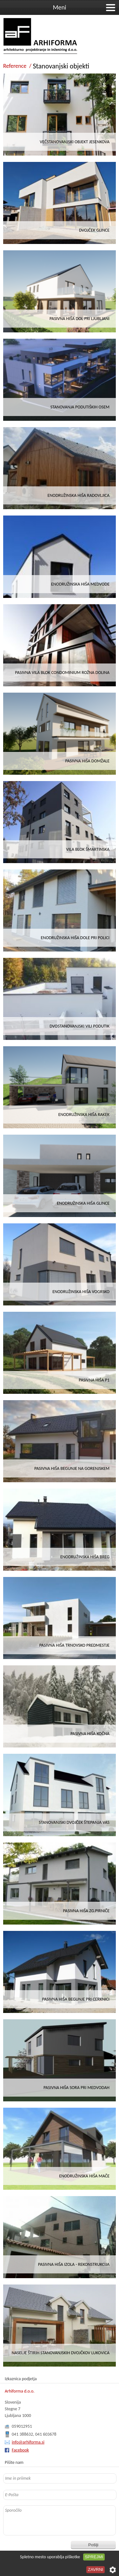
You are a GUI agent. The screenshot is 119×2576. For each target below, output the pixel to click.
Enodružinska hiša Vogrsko (80, 1291)
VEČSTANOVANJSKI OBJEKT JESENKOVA (74, 141)
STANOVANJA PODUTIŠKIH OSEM (79, 407)
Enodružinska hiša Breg (84, 1557)
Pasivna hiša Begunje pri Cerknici (75, 1999)
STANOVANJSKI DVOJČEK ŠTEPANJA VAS (74, 1822)
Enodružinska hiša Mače (84, 2176)
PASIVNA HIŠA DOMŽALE (87, 761)
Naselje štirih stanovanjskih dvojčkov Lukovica (60, 2352)
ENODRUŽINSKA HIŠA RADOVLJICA (78, 495)
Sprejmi (94, 2556)
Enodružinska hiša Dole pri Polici (75, 937)
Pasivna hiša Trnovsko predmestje (74, 1645)
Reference (14, 65)
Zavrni (95, 2569)
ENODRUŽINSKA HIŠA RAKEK (83, 1114)
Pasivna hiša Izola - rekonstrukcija (73, 2264)
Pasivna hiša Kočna (89, 1733)
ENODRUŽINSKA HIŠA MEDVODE (80, 584)
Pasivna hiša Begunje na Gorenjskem (71, 1468)
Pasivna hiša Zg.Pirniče (86, 1910)
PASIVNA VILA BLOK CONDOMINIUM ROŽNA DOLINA (62, 672)
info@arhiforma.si (28, 2442)
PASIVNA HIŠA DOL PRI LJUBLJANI (79, 318)
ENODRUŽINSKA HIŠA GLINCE (83, 1203)
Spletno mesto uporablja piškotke (50, 2557)
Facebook (20, 2450)
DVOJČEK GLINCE (94, 230)
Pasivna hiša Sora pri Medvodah (76, 2087)
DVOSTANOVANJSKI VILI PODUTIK (79, 1026)
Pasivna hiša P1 (94, 1380)
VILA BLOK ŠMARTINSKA (87, 849)
